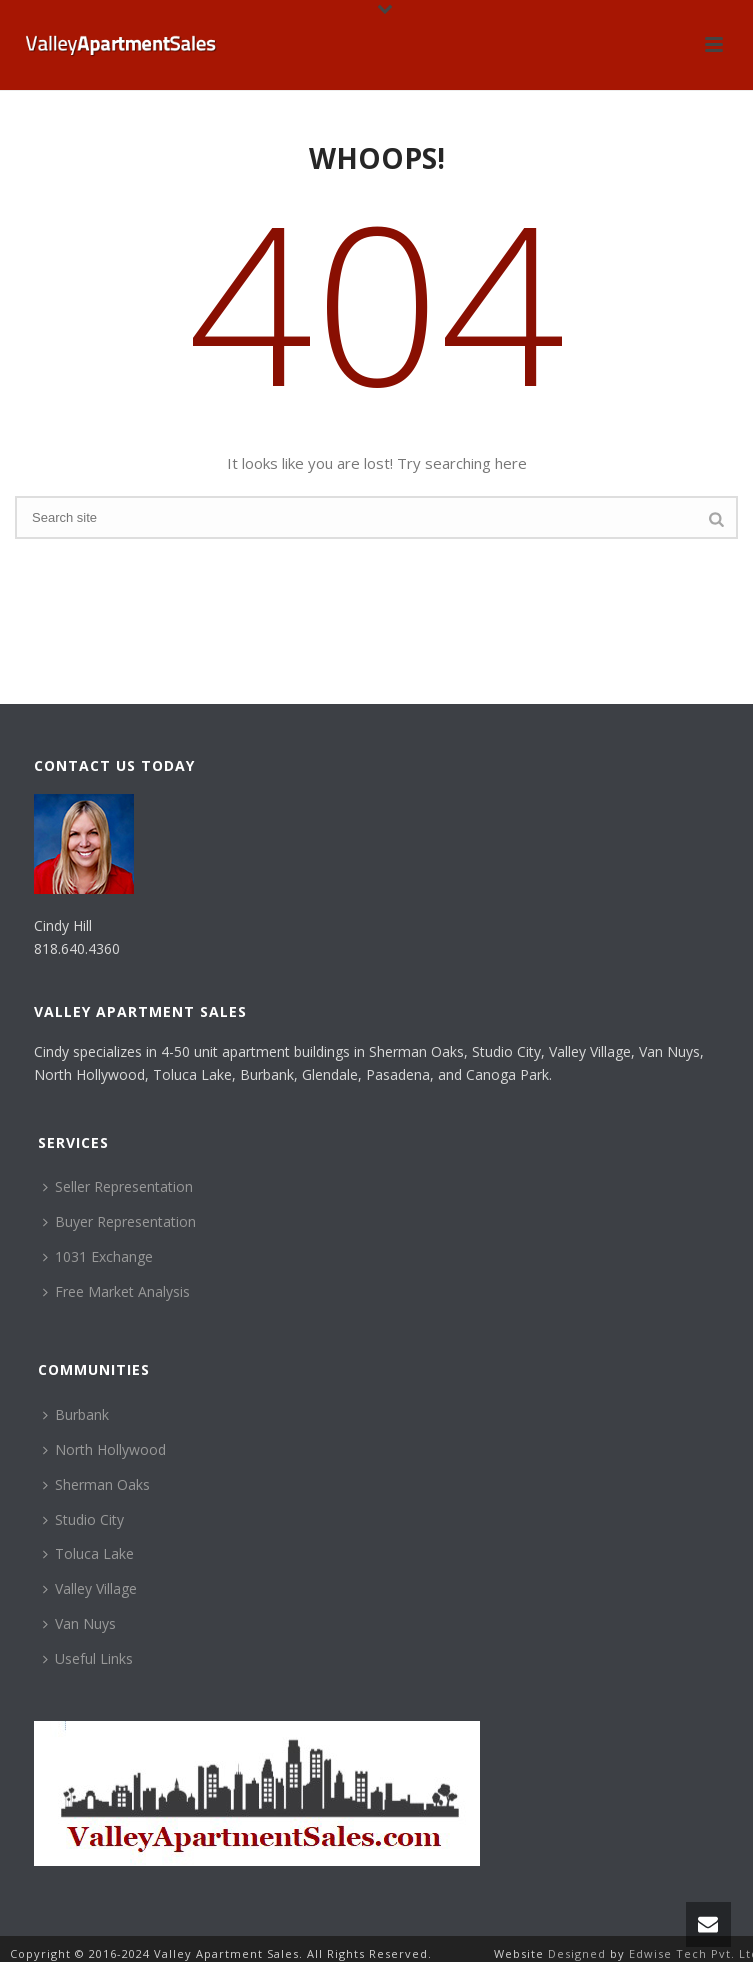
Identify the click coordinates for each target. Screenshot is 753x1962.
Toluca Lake (88, 1553)
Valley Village (90, 1588)
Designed (579, 1953)
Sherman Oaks (96, 1484)
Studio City (83, 1519)
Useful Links (88, 1658)
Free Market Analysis (116, 1291)
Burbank (76, 1414)
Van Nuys (79, 1623)
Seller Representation (118, 1186)
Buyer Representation (119, 1221)
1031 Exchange (98, 1256)
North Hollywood (104, 1449)
